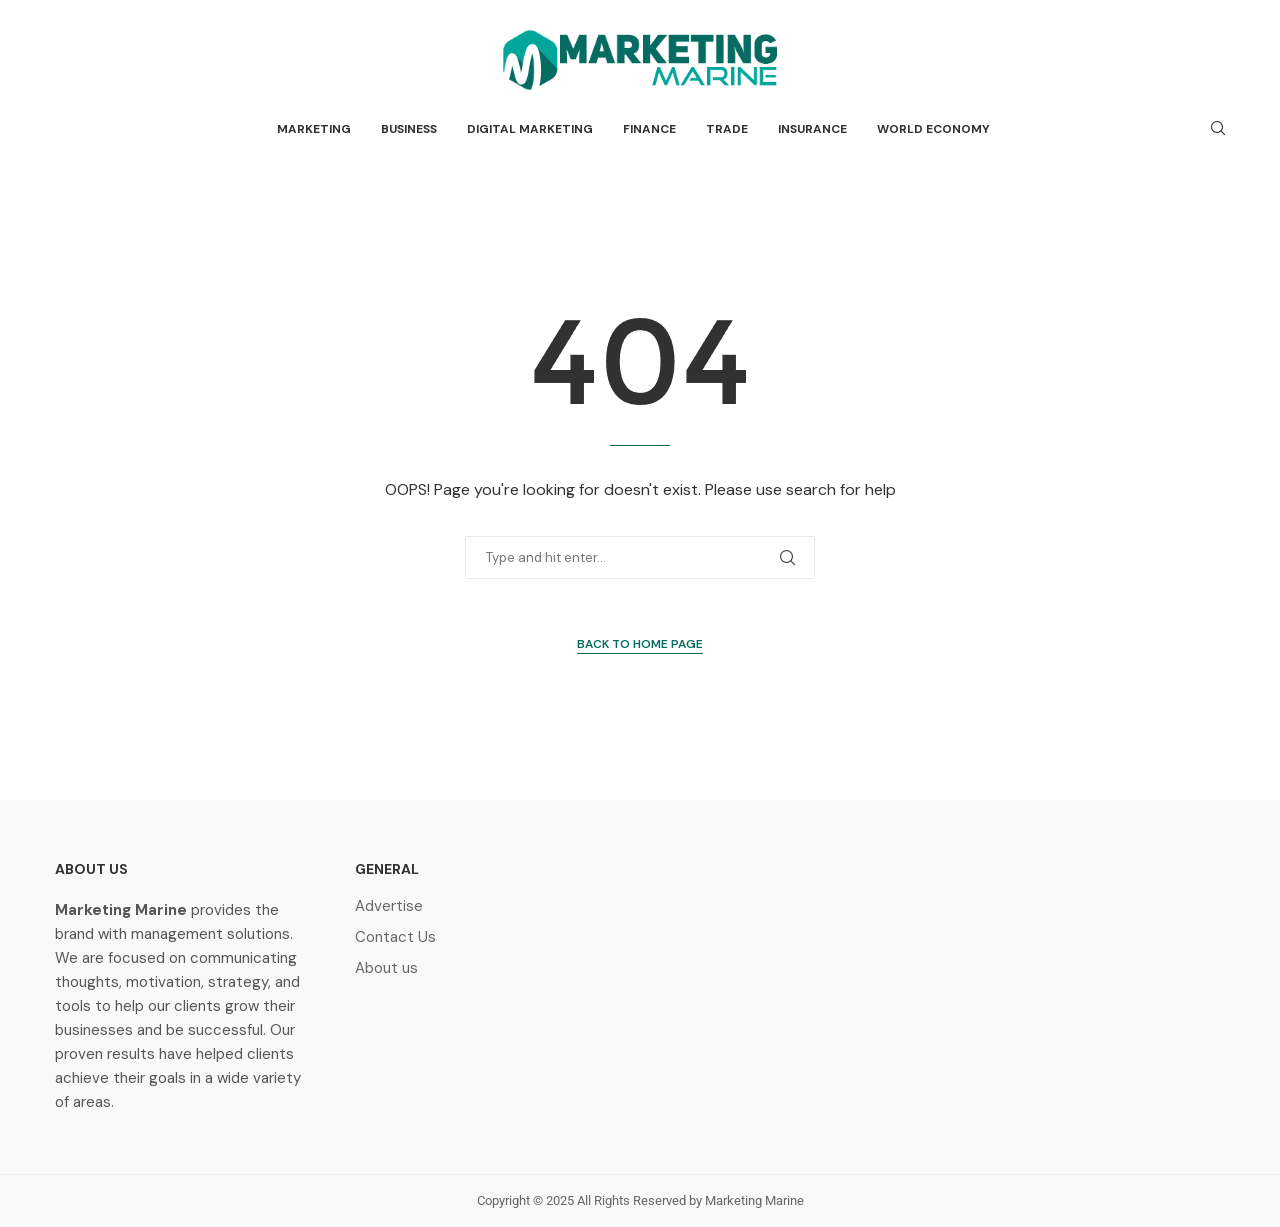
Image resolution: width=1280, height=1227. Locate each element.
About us (386, 968)
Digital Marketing (530, 129)
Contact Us (395, 937)
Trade (727, 129)
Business (409, 129)
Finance (649, 129)
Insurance (812, 129)
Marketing (314, 129)
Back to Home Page (640, 644)
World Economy (933, 129)
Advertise (389, 906)
